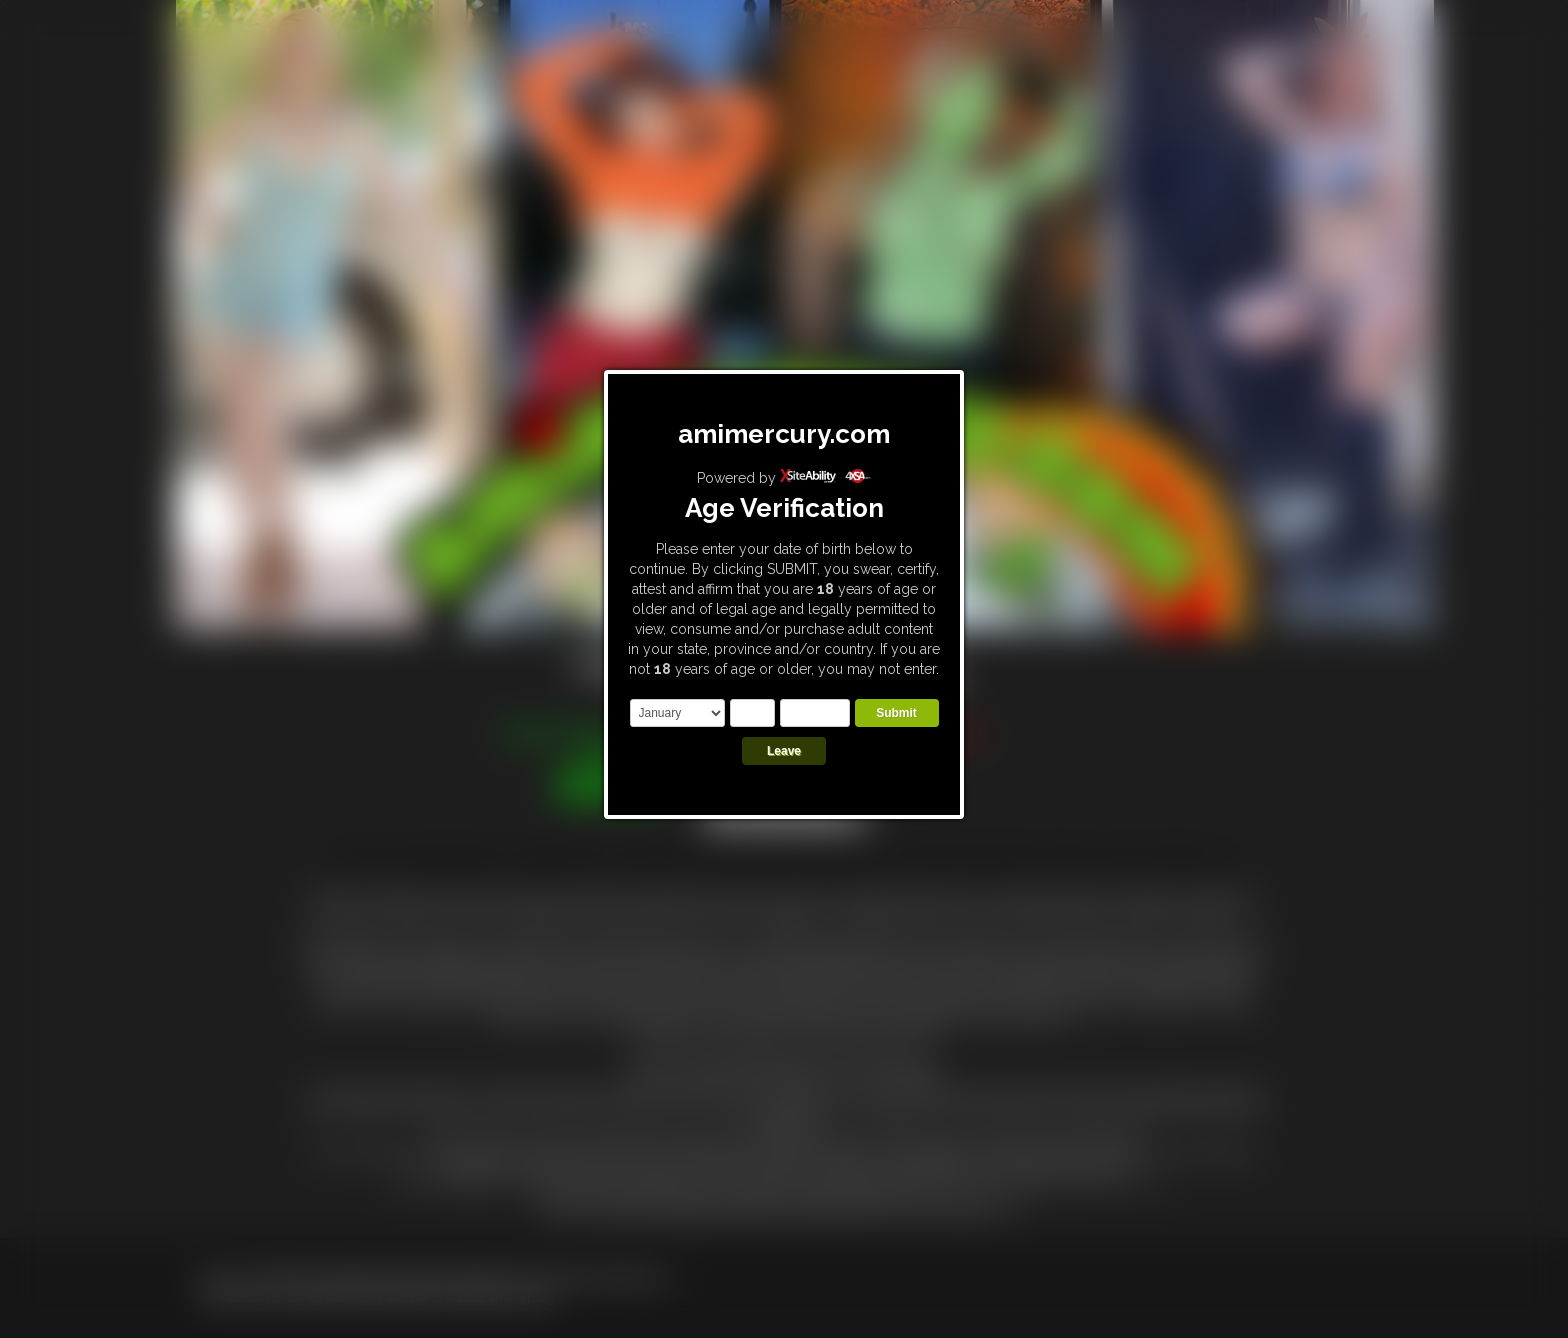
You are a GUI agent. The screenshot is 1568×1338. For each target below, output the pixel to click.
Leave (784, 751)
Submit (896, 713)
